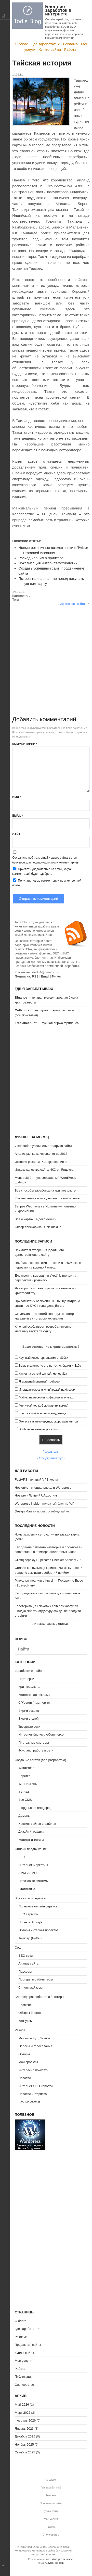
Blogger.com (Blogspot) (35, 1808)
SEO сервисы (28, 1914)
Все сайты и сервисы (30, 1898)
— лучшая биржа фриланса (47, 1023)
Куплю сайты (50, 49)
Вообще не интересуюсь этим (39, 1429)
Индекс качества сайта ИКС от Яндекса (44, 1169)
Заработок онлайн (28, 1671)
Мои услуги (23, 2360)
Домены (24, 1815)
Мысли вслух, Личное (34, 2038)
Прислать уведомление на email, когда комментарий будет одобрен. (41, 871)
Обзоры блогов (29, 2013)
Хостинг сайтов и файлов (37, 1824)
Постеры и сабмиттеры (35, 1979)
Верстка (24, 1776)
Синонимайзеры (30, 1987)
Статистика (26, 1889)
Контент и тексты (31, 1839)
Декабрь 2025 (25, 2436)
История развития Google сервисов (41, 1162)
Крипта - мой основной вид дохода (42, 1413)
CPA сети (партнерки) (34, 1702)
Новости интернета (32, 2094)
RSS (35, 976)
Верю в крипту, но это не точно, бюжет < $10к (50, 1365)
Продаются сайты (28, 2345)
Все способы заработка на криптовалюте (45, 1190)
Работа (70, 49)
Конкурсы (25, 2021)
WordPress (26, 1768)
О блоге (21, 44)
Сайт (16, 834)
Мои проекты (28, 2062)
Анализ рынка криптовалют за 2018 (41, 1153)
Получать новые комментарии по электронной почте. (46, 882)
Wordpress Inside (27, 1503)
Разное (20, 2030)
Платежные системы (33, 1742)
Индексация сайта (72, 604)
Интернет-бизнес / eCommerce (41, 1734)
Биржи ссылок (28, 1711)
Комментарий (24, 744)
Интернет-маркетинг (33, 1865)
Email (17, 815)
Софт (19, 1947)
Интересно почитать (33, 2070)
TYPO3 (23, 1792)
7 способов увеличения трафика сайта (43, 1146)
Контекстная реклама (34, 1695)
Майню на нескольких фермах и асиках (46, 1397)
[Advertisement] (46, 652)
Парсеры (25, 1971)
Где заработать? (45, 44)
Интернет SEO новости (35, 2086)
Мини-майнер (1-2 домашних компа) (43, 1405)
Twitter (56, 976)
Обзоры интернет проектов (38, 1930)
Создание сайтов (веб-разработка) (40, 1760)
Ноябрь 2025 (24, 2444)
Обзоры (24, 2054)
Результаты (50, 1451)
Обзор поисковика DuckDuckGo (38, 1227)
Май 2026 (22, 2404)
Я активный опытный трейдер (39, 1381)
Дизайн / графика (31, 1831)
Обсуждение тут (51, 1458)
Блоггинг (24, 2005)
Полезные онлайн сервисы (38, 1906)
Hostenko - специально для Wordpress (43, 1487)
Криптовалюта (28, 1686)
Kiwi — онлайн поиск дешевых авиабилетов (47, 1198)
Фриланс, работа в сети (35, 1750)
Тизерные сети (29, 1726)
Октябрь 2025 (25, 2452)
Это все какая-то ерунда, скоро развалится (48, 1421)
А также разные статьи (51, 1623)
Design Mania (24, 1511)
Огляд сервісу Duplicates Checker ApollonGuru (48, 1560)
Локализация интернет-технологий (48, 563)
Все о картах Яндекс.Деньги (35, 1219)
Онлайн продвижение (31, 1849)
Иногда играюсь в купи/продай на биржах (47, 1389)
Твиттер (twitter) (30, 1938)
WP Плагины (27, 1784)
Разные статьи (29, 2102)
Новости (24, 2078)
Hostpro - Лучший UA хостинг (36, 1495)
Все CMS (25, 1800)
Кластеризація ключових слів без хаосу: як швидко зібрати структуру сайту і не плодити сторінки (48, 1610)
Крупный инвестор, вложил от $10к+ (43, 1357)
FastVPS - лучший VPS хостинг (38, 1479)
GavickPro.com (54, 2562)
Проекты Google (30, 1922)
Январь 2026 (24, 2428)
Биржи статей (28, 1718)
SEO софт (25, 1955)
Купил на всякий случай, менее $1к (43, 1373)
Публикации (24, 2376)
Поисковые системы (33, 1881)
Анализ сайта (28, 1963)
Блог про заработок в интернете (58, 10)
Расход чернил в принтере (41, 558)
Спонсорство (24, 2384)
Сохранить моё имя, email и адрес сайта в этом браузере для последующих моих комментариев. (45, 860)
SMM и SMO (27, 1873)
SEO (21, 1857)
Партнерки (26, 1679)
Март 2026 (22, 2412)
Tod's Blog (27, 15)
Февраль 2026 (25, 2420)
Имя (16, 797)
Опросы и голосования (35, 2046)
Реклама (70, 44)
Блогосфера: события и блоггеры (39, 1997)
